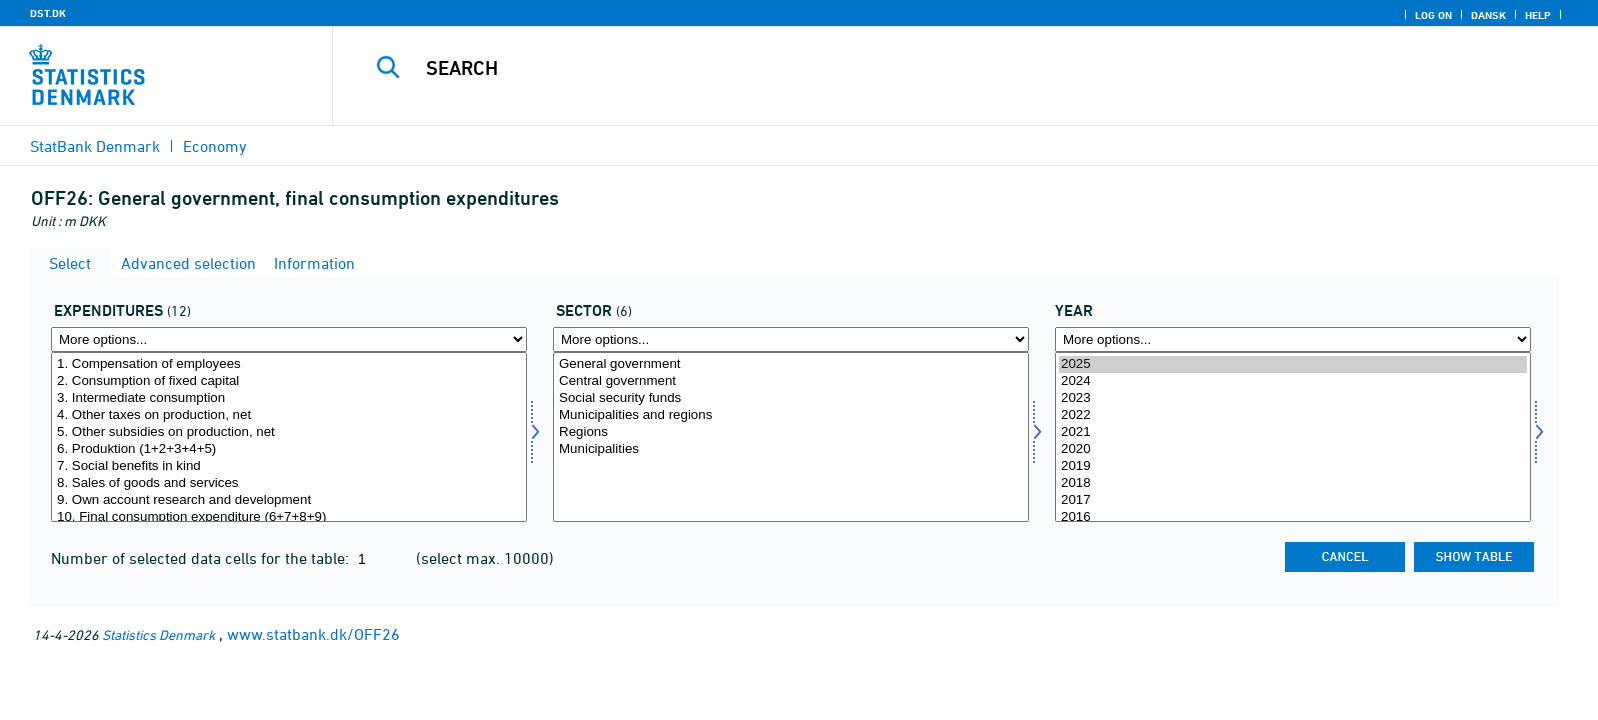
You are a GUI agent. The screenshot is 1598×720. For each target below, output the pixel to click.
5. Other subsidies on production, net (289, 432)
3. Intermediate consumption (289, 398)
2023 (1293, 398)
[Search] (917, 68)
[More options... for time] (1293, 339)
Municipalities (791, 449)
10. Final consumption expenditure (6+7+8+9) (289, 517)
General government (791, 364)
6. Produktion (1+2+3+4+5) (289, 449)
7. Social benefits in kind (289, 466)
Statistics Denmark (158, 634)
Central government (791, 381)
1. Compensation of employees (289, 364)
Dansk (1488, 15)
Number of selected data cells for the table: (202, 558)
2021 (1293, 432)
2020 (1293, 449)
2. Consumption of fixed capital (289, 381)
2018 (1293, 483)
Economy (215, 146)
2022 (1293, 415)
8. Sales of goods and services (289, 483)
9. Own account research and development (289, 500)
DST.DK (48, 13)
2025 (1293, 364)
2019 (1293, 466)
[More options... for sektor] (791, 339)
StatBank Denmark (95, 146)
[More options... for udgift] (289, 339)
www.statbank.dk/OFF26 (313, 634)
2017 (1293, 500)
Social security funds (791, 398)
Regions (791, 432)
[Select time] (1293, 437)
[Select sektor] (791, 437)
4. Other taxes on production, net (289, 415)
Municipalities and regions (791, 415)
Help (1538, 15)
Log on (1433, 15)
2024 (1293, 381)
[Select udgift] (289, 437)
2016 (1293, 517)
